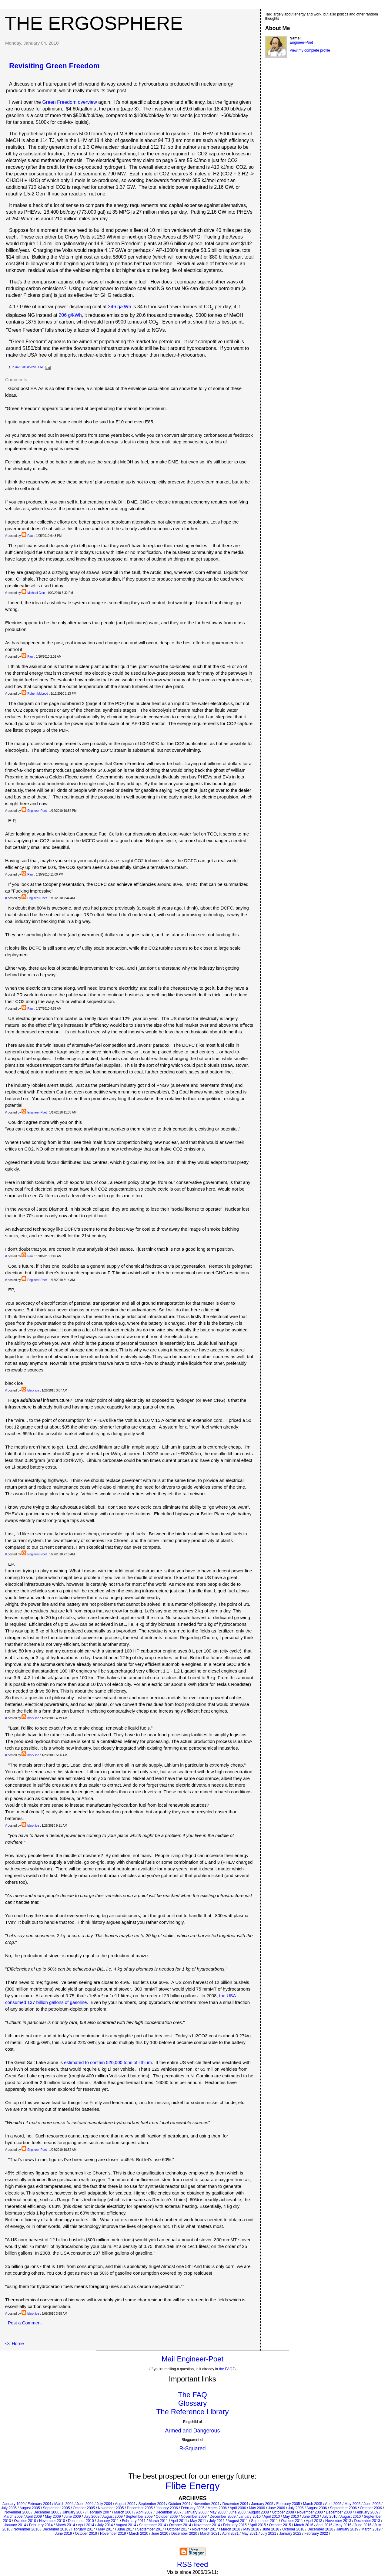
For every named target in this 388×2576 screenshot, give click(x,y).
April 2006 (237, 2508)
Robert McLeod (37, 693)
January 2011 (108, 2521)
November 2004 (206, 2504)
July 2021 (268, 2533)
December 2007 (168, 2512)
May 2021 (250, 2533)
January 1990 (13, 2504)
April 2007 (144, 2512)
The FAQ (192, 2395)
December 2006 (46, 2512)
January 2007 (73, 2512)
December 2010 (81, 2521)
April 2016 (324, 2525)
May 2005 (352, 2504)
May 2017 (106, 2529)
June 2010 (310, 2516)
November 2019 (113, 2533)
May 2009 (53, 2516)
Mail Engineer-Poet (192, 2359)
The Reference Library (192, 2412)
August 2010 (350, 2516)
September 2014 (152, 2525)
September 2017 (150, 2529)
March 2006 (217, 2508)
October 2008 (283, 2512)
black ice (33, 1390)
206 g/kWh (70, 315)
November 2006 (17, 2512)
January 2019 (347, 2529)
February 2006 (193, 2508)
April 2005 (333, 2504)
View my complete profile (310, 50)
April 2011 (179, 2521)
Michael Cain (36, 593)
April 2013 (314, 2521)
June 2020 (159, 2533)
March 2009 (12, 2516)
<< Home (14, 2343)
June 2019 (63, 2533)
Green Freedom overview (69, 102)
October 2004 (179, 2504)
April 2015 (257, 2525)
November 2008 (310, 2512)
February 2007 (99, 2512)
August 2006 (316, 2508)
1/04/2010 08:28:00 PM (27, 367)
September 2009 (139, 2516)
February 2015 (235, 2525)
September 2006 (343, 2508)
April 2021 (230, 2533)
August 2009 (112, 2516)
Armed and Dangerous (192, 2431)
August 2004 (125, 2504)
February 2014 (41, 2525)
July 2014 (105, 2525)
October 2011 (292, 2521)
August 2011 (238, 2521)
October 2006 (371, 2508)
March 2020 (138, 2533)
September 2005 (56, 2508)
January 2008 (196, 2512)
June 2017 (125, 2529)
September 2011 (264, 2521)
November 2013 (338, 2521)
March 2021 (209, 2533)
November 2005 (111, 2508)
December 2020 (184, 2533)
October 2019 (86, 2533)
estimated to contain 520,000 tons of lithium (108, 2062)
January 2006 (167, 2508)
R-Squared (192, 2449)
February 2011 (134, 2521)
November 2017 (205, 2529)
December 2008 (339, 2512)
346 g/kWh (119, 306)
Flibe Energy (192, 2485)
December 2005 (139, 2508)
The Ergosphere (94, 23)
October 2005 (84, 2508)
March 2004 (63, 2504)
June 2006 (276, 2508)
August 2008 (259, 2512)
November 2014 (207, 2525)
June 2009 (72, 2516)
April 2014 (86, 2525)
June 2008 (237, 2512)
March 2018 (230, 2529)
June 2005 (371, 2504)
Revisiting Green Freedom (54, 66)
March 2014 (65, 2525)
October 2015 (280, 2525)
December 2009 (223, 2516)
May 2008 (217, 2512)
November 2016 (26, 2529)
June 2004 (84, 2504)
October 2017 (178, 2529)
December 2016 (55, 2529)
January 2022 (290, 2533)
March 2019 (370, 2529)
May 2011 (198, 2521)
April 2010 (271, 2516)
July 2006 (295, 2508)
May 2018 (251, 2529)
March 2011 (158, 2521)
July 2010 (329, 2516)
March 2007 (123, 2512)
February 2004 (39, 2504)
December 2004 (235, 2504)
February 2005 (288, 2504)
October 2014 (180, 2525)
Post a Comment (25, 2322)
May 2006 (257, 2508)
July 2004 (104, 2504)
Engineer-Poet (37, 810)
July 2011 (217, 2521)
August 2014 (125, 2525)
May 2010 (291, 2516)
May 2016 (344, 2525)
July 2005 (8, 2508)
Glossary (192, 2403)
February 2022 (316, 2533)
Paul (30, 535)
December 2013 (367, 2521)
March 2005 (312, 2504)
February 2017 (83, 2529)
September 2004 (152, 2504)
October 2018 (293, 2529)
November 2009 (193, 2516)
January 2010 (250, 2516)
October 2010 (25, 2521)
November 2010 (52, 2521)
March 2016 (303, 2525)
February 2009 (366, 2512)
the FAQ (225, 2369)
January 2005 (262, 2504)
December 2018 (320, 2529)
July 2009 (91, 2516)
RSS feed (192, 2564)
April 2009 (33, 2516)
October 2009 (167, 2516)
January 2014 (15, 2525)
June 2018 (270, 2529)
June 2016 (362, 2525)
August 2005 (29, 2508)
